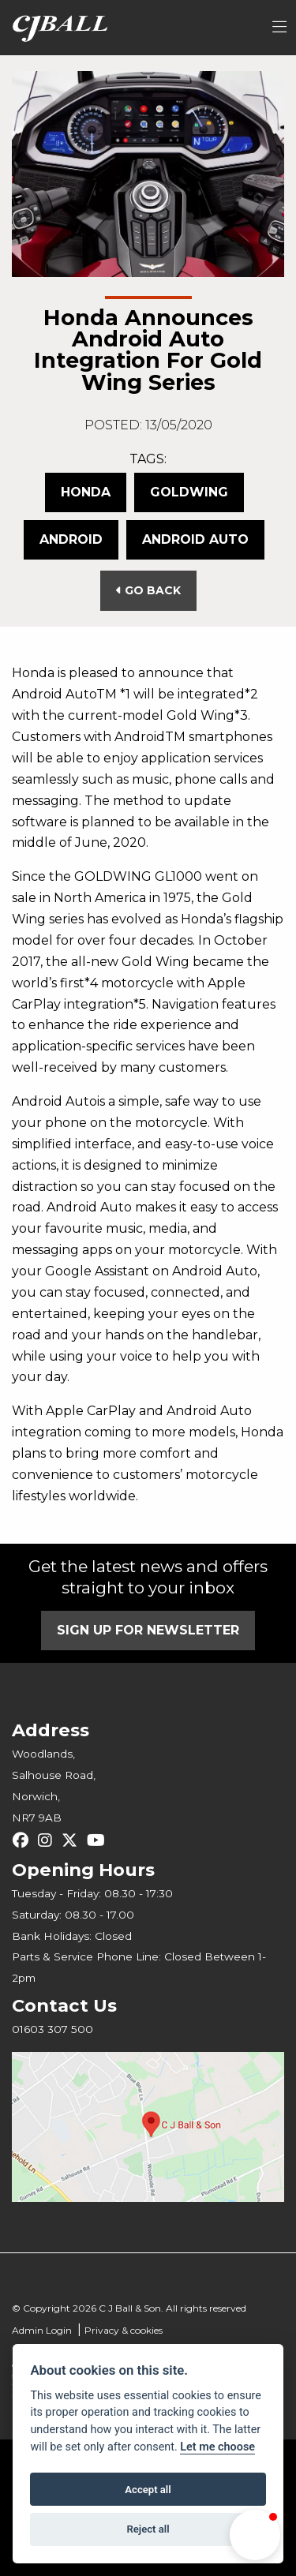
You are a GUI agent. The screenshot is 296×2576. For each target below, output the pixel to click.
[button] (255, 2535)
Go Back (148, 590)
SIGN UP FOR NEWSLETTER (148, 1630)
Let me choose (217, 2447)
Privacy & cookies (123, 2330)
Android (71, 539)
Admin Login (42, 2330)
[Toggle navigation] (279, 27)
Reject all (147, 2529)
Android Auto (195, 539)
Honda (86, 492)
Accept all (147, 2490)
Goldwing (189, 492)
